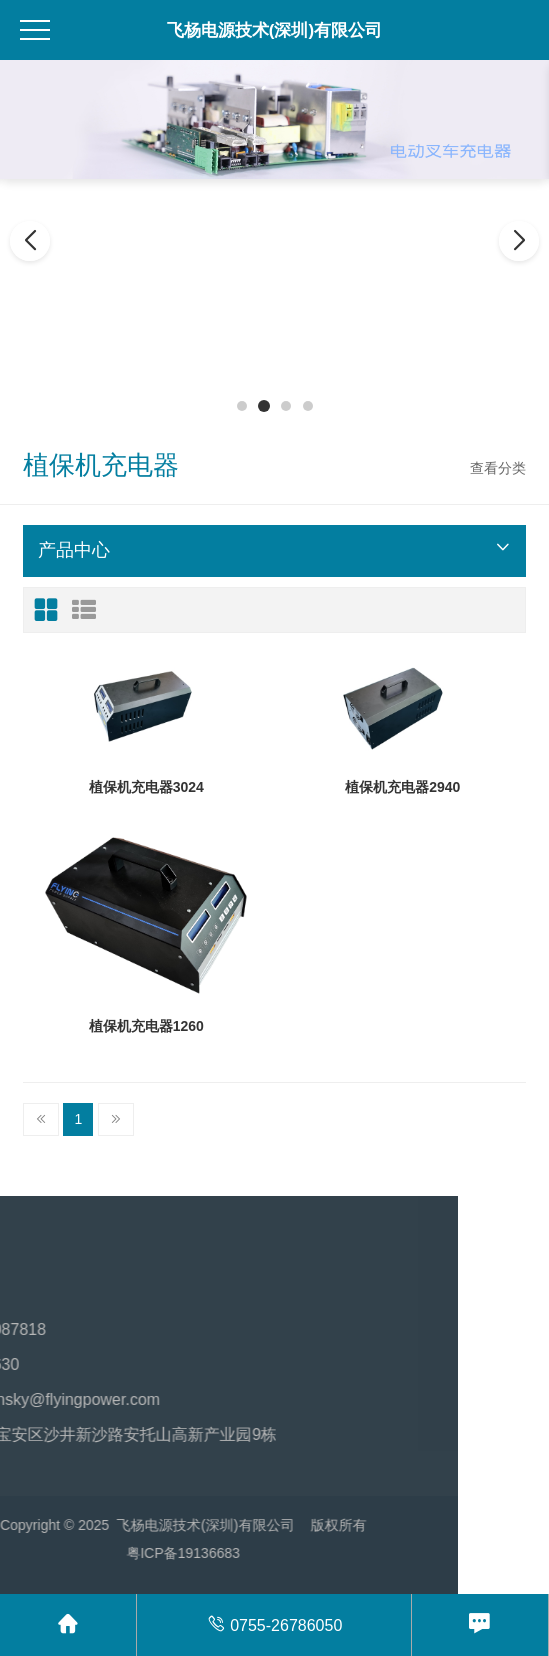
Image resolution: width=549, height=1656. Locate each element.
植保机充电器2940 (402, 787)
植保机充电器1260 (146, 1026)
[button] (242, 406)
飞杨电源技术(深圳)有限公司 (274, 30)
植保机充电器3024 (146, 787)
